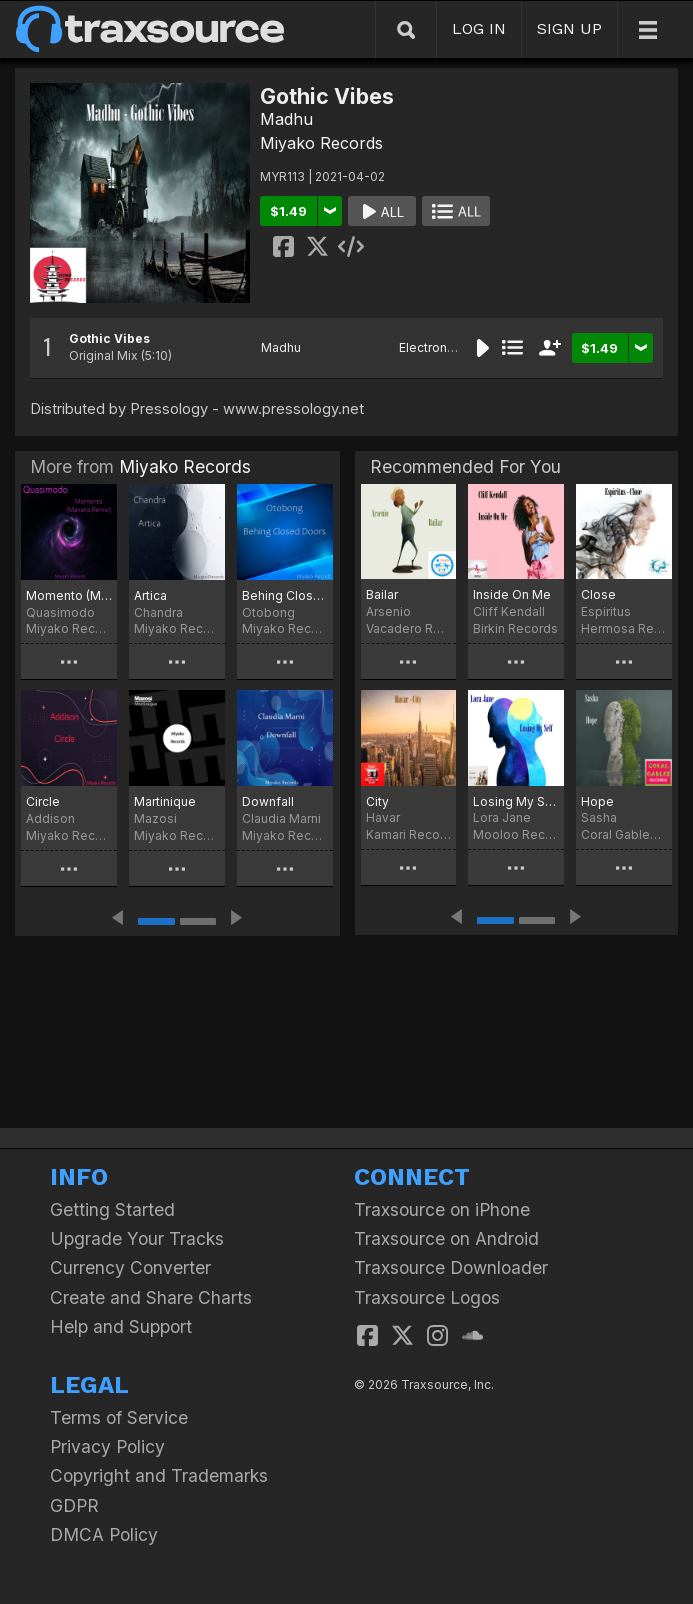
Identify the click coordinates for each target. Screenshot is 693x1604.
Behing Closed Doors (285, 595)
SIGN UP (569, 28)
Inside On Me (512, 594)
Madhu (286, 119)
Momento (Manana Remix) (69, 595)
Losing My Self (516, 801)
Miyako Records (321, 143)
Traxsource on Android (446, 1238)
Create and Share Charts (151, 1297)
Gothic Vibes (109, 338)
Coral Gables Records (624, 834)
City (377, 801)
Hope (597, 801)
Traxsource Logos (427, 1297)
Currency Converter (130, 1267)
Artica (150, 595)
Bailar (382, 594)
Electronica (431, 347)
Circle (43, 801)
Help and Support (121, 1326)
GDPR (74, 1505)
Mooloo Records (516, 834)
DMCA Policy (104, 1534)
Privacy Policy (107, 1446)
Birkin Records (515, 628)
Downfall (268, 801)
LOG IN (479, 28)
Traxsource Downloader (451, 1267)
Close (598, 594)
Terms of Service (119, 1417)
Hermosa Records (624, 628)
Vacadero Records (409, 628)
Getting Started (112, 1209)
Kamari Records (409, 834)
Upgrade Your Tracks (137, 1238)
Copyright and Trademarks (159, 1475)
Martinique (165, 801)
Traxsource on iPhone (442, 1209)
